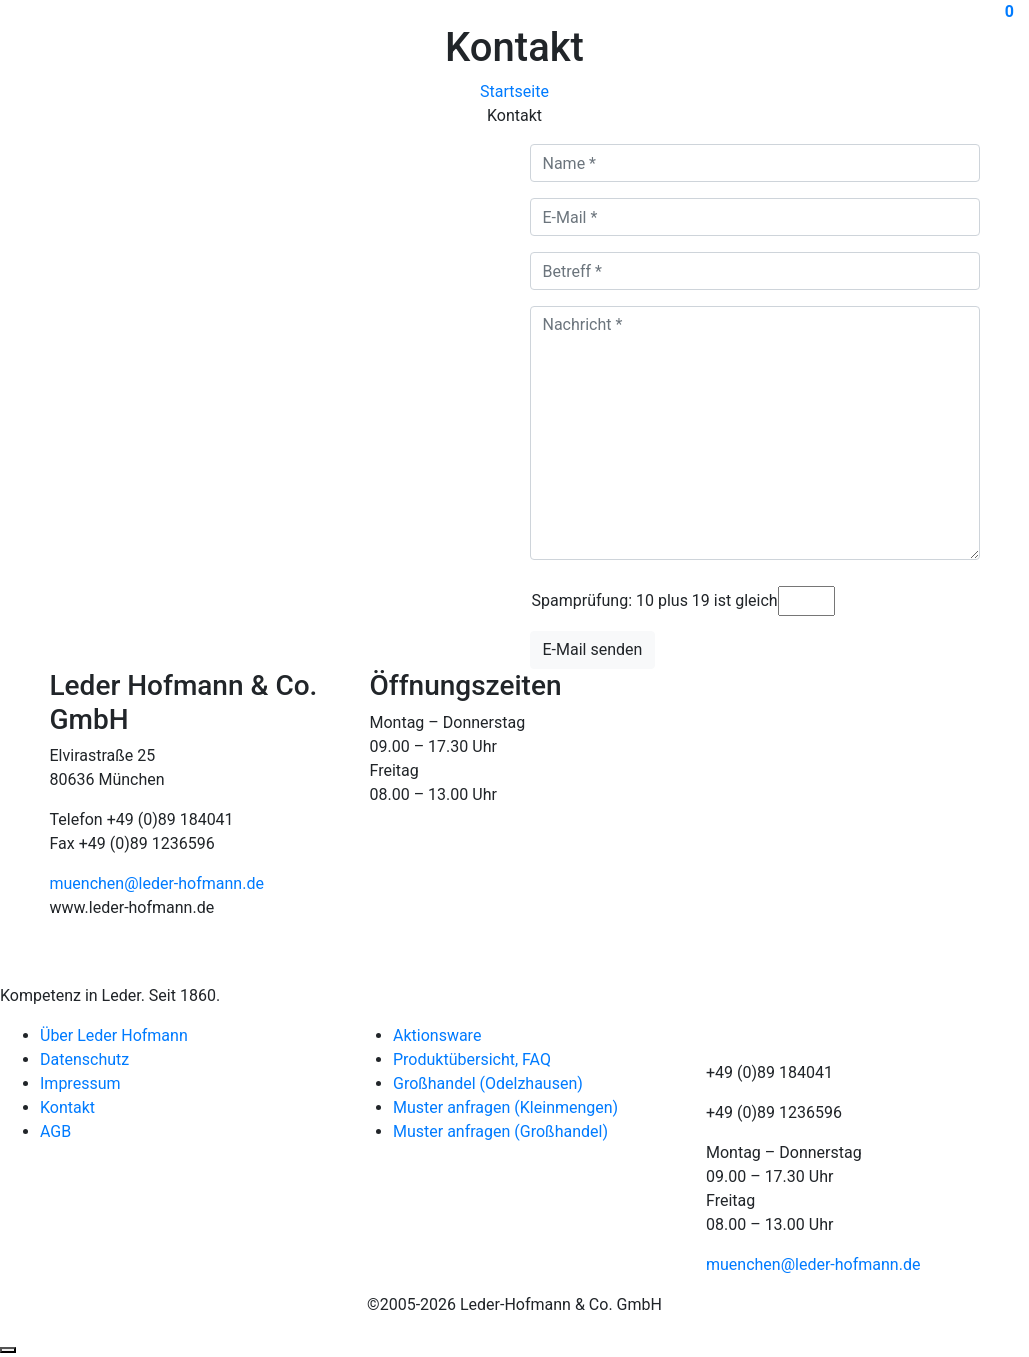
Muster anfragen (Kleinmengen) (505, 1107)
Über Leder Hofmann (114, 1035)
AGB (55, 1131)
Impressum (80, 1083)
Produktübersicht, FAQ (472, 1059)
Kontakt (67, 1107)
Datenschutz (84, 1059)
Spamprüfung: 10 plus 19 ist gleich (655, 600)
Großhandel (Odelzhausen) (488, 1083)
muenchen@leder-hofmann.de (157, 883)
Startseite (514, 91)
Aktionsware (437, 1035)
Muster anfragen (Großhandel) (500, 1131)
